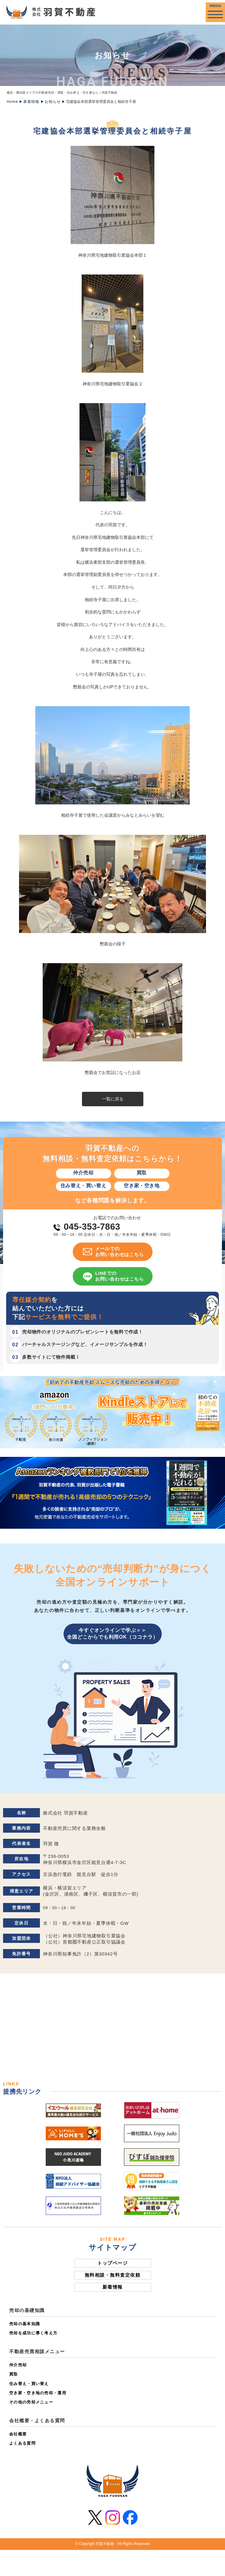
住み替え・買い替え (29, 2383)
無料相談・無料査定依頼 (113, 2275)
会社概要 (18, 2434)
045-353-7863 (92, 1227)
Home (12, 101)
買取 (13, 2374)
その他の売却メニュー (31, 2402)
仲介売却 (18, 2365)
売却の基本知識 (24, 2323)
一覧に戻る (112, 1098)
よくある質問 (22, 2443)
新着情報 (31, 101)
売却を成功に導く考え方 (33, 2333)
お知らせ (53, 101)
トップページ (112, 2263)
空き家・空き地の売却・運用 (37, 2393)
